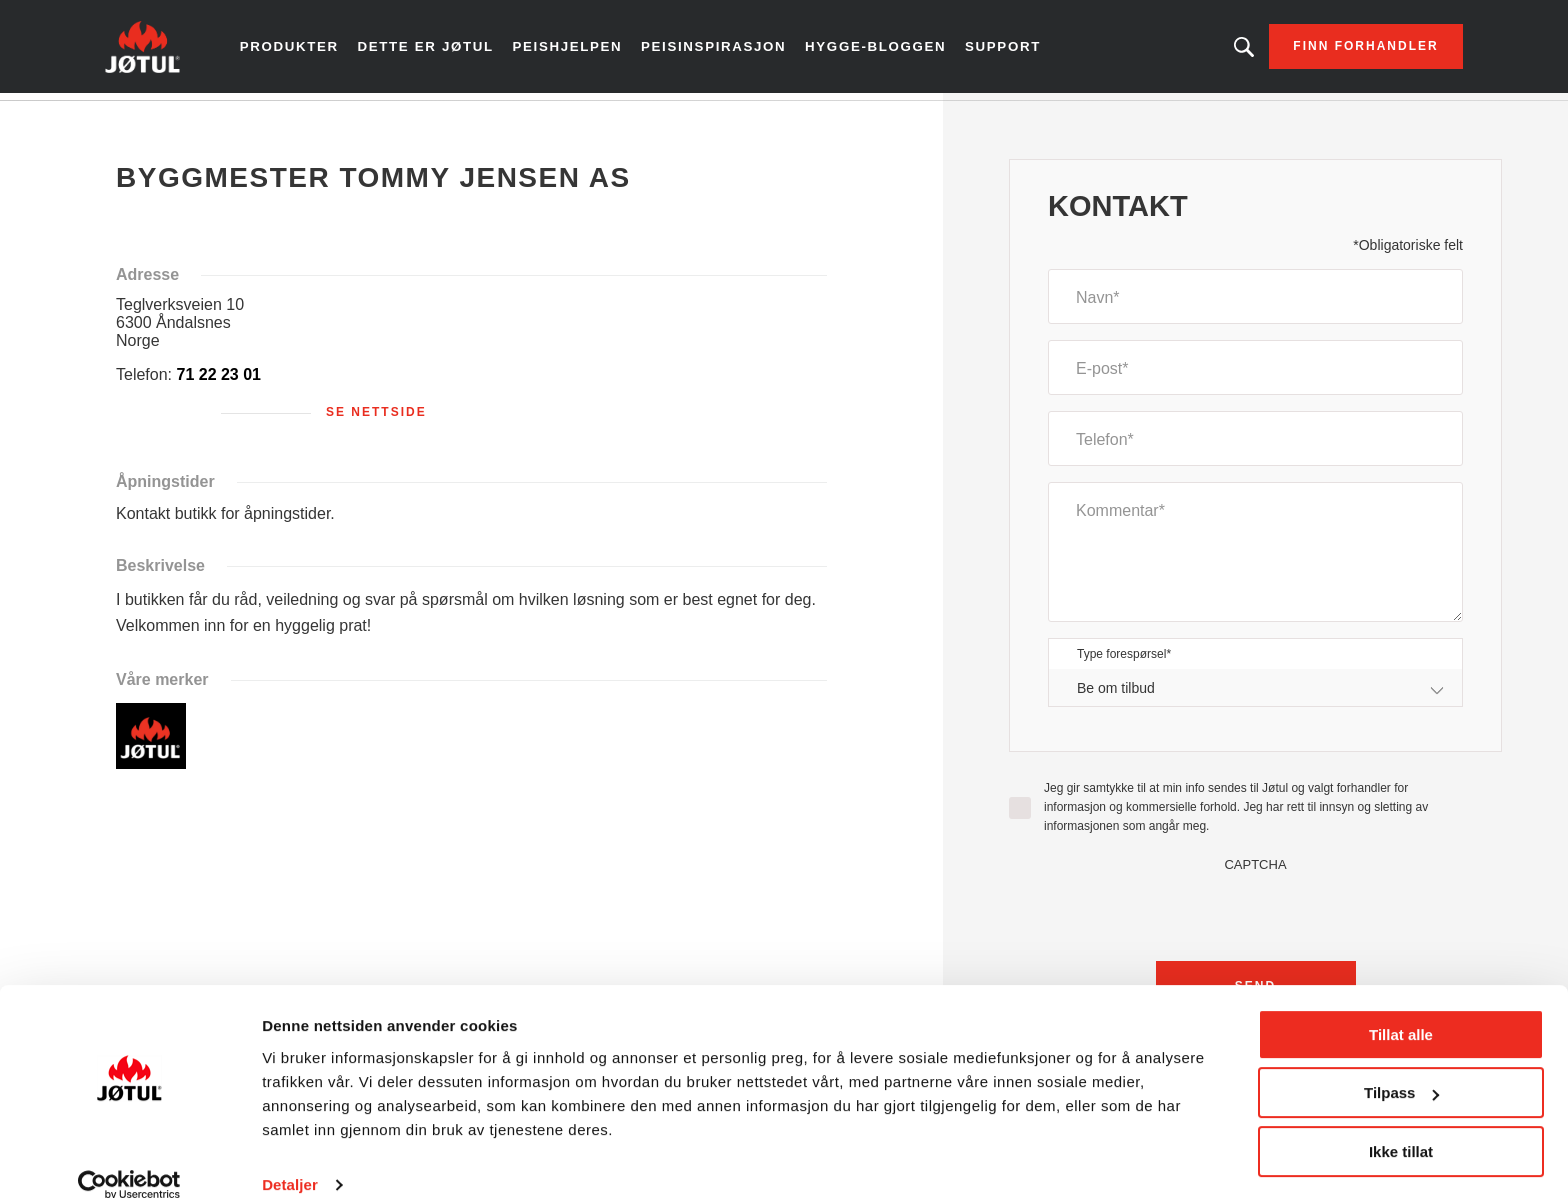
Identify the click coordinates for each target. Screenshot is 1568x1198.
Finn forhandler (1340, 50)
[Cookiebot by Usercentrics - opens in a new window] (129, 1159)
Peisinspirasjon (722, 50)
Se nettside (376, 419)
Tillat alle (1401, 1008)
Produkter (313, 50)
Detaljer (290, 1158)
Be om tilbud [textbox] (1116, 694)
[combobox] (1255, 694)
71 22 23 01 (218, 381)
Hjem (145, 119)
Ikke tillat (1401, 1125)
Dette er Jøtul (444, 50)
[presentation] (1256, 918)
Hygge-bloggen (878, 50)
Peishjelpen (582, 50)
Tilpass (1401, 1066)
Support (1002, 50)
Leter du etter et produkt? (1219, 50)
